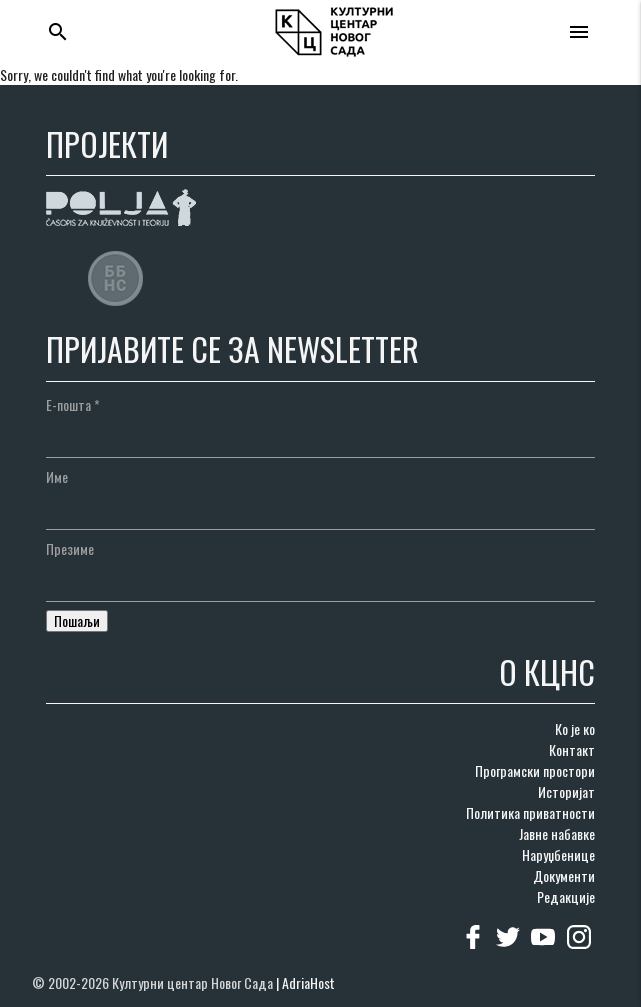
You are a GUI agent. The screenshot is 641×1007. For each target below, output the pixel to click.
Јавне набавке (557, 833)
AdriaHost (308, 982)
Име (57, 476)
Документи (564, 875)
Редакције (566, 896)
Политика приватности (530, 812)
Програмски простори (535, 770)
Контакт (572, 749)
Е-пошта (73, 404)
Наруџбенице (558, 854)
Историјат (566, 791)
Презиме (70, 548)
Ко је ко (575, 728)
